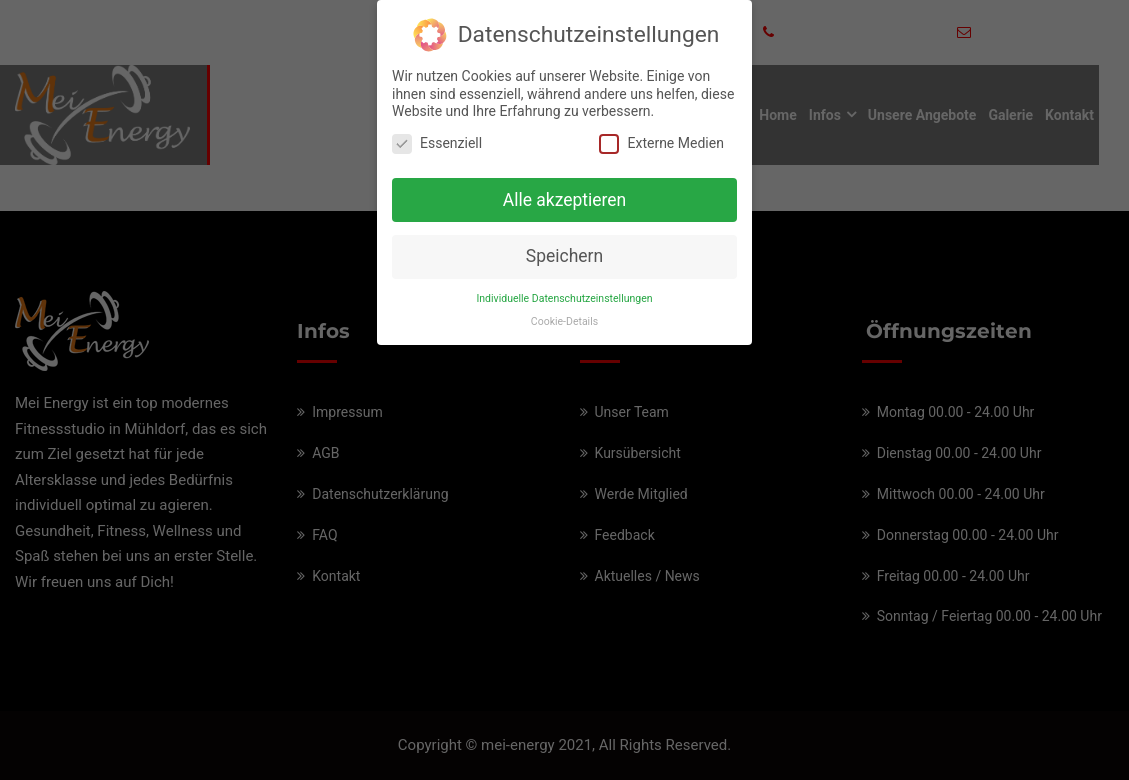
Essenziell (437, 138)
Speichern (564, 252)
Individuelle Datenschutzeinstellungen (564, 294)
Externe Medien (661, 138)
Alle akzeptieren (565, 195)
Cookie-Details (564, 317)
